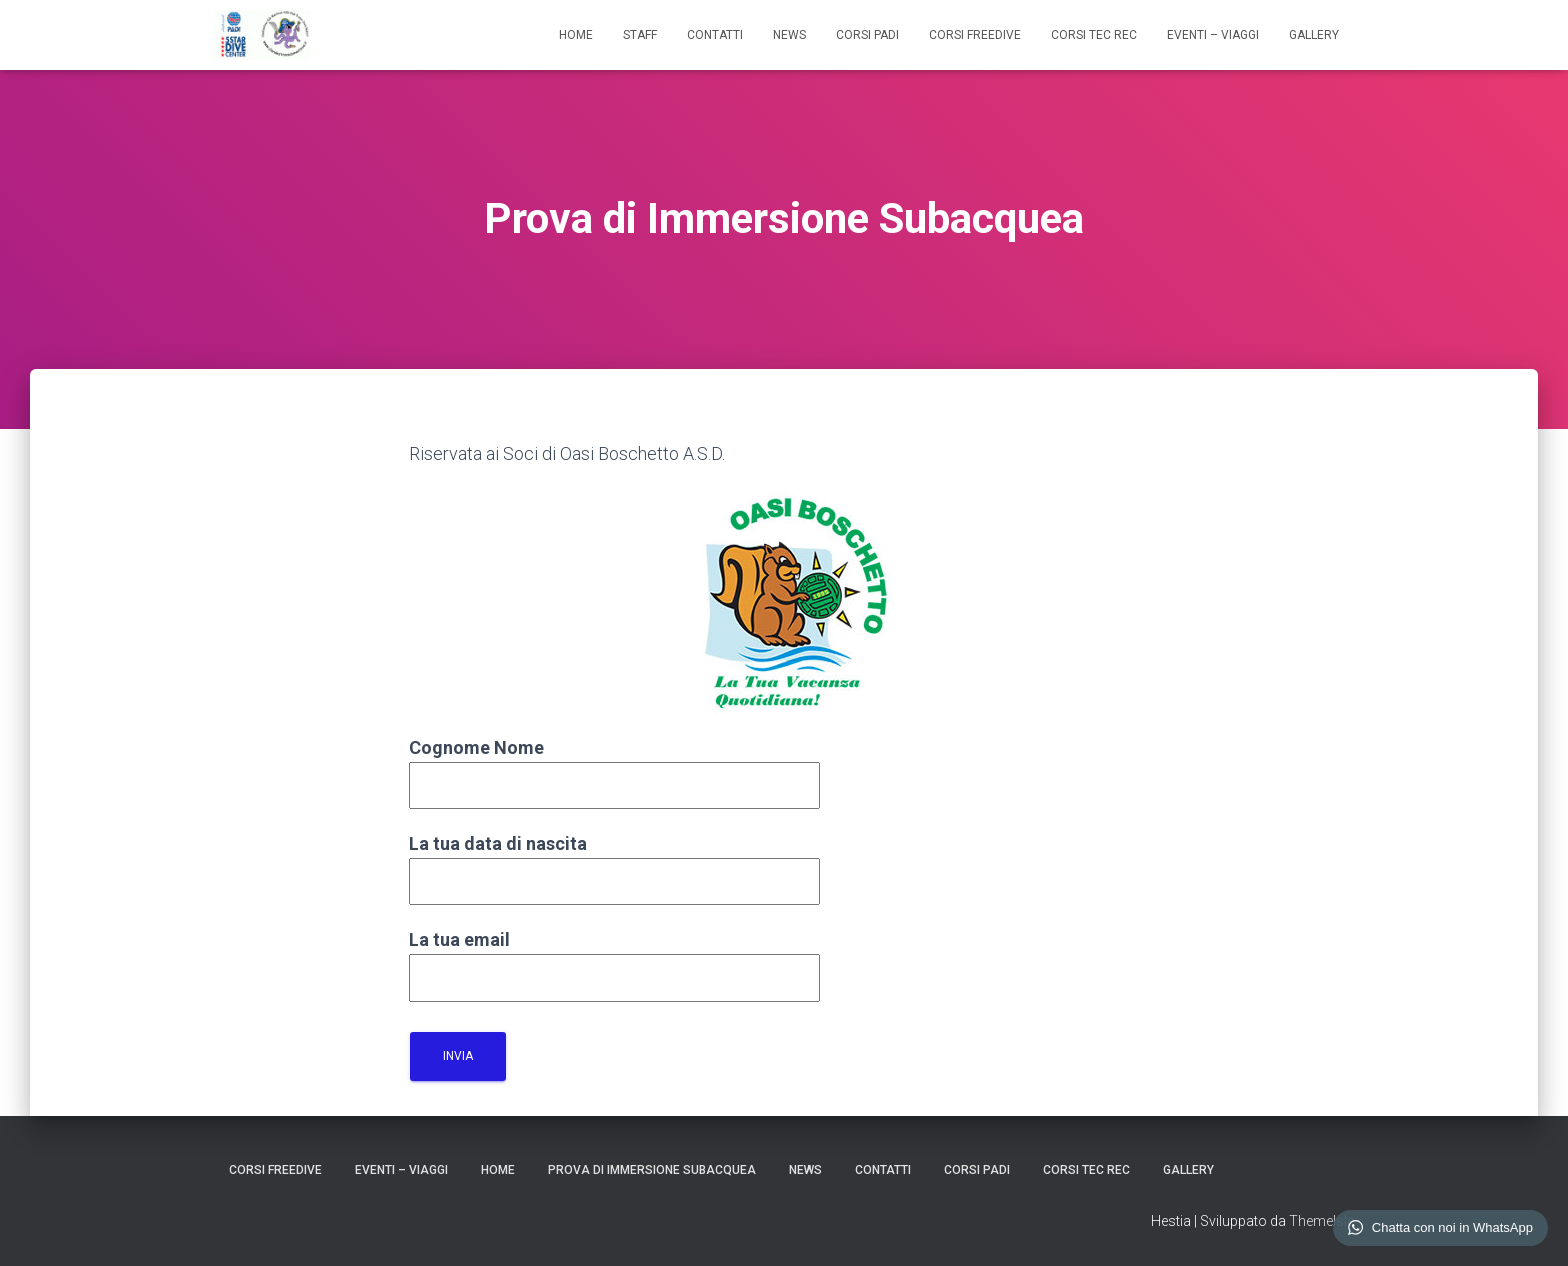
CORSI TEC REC (1094, 35)
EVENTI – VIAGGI (1213, 35)
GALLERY (1314, 35)
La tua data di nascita (614, 862)
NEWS (789, 35)
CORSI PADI (867, 35)
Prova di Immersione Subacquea (652, 1170)
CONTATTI (715, 35)
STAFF (640, 35)
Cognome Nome (614, 766)
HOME (576, 35)
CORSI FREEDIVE (975, 35)
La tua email (614, 958)
